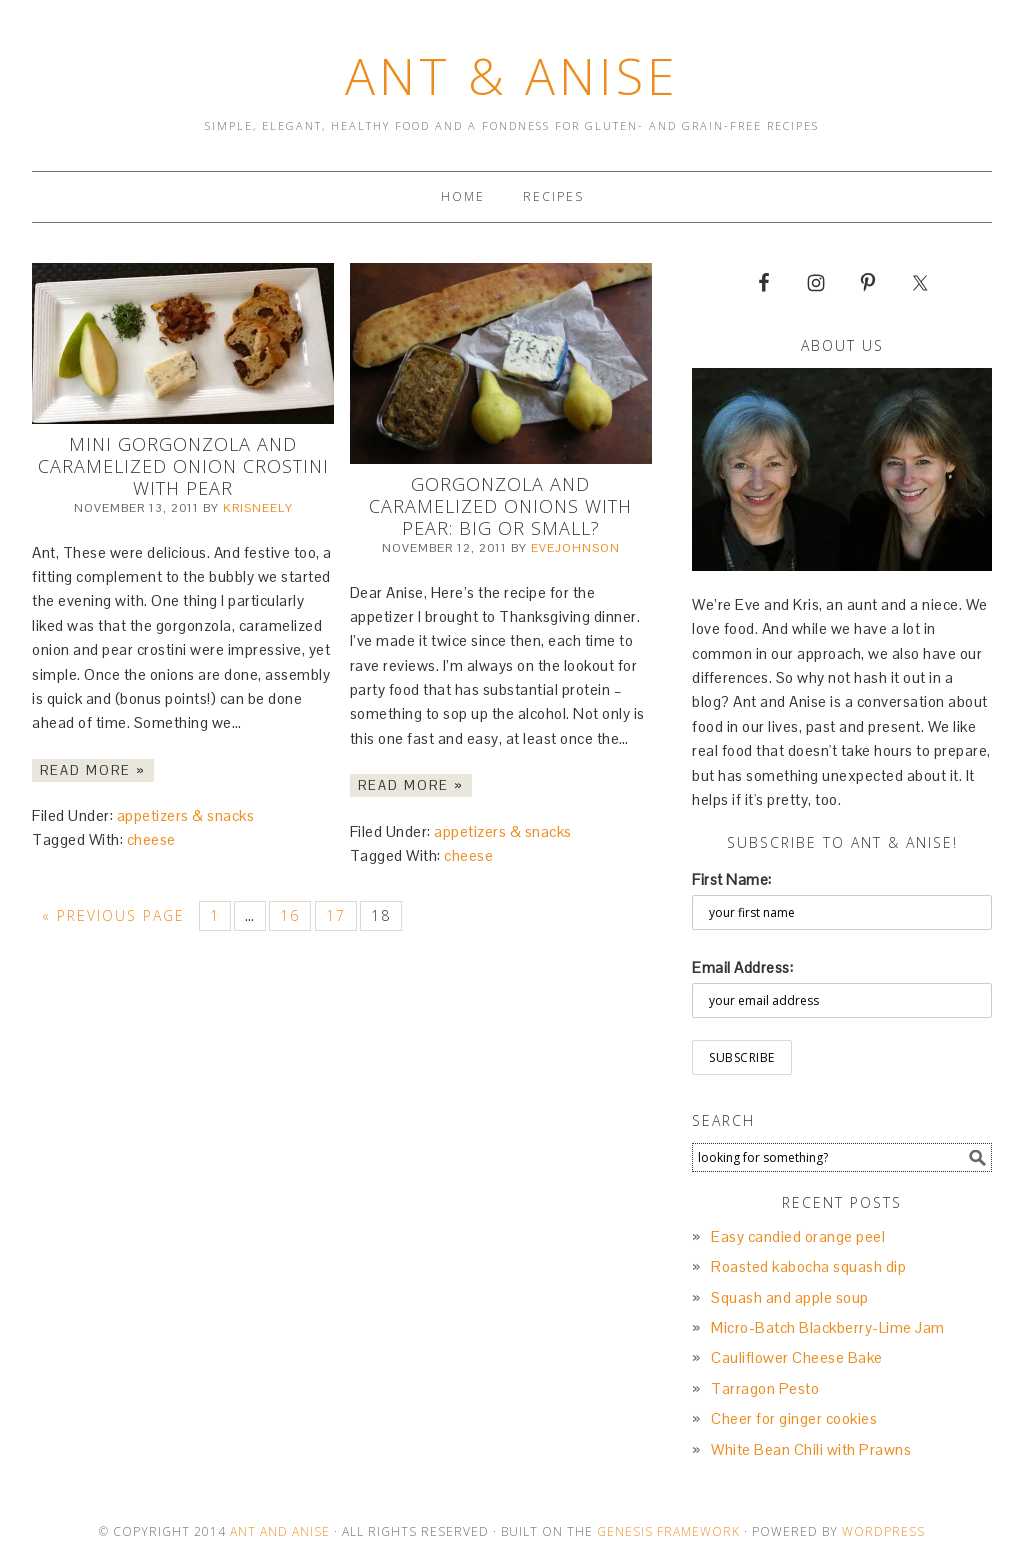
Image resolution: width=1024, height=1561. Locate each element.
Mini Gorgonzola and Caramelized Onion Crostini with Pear (183, 465)
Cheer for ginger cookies (794, 1418)
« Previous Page (113, 915)
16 (290, 915)
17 (336, 915)
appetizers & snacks (186, 815)
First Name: (732, 879)
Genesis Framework (668, 1531)
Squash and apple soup (790, 1297)
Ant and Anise (280, 1531)
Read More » (93, 770)
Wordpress (883, 1531)
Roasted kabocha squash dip (808, 1266)
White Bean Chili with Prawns (811, 1449)
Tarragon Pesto (765, 1388)
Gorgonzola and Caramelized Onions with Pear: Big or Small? (500, 505)
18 (381, 915)
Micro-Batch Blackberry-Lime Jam (828, 1327)
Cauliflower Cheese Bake (797, 1357)
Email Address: (742, 967)
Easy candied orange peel (798, 1236)
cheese (151, 839)
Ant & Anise (512, 76)
